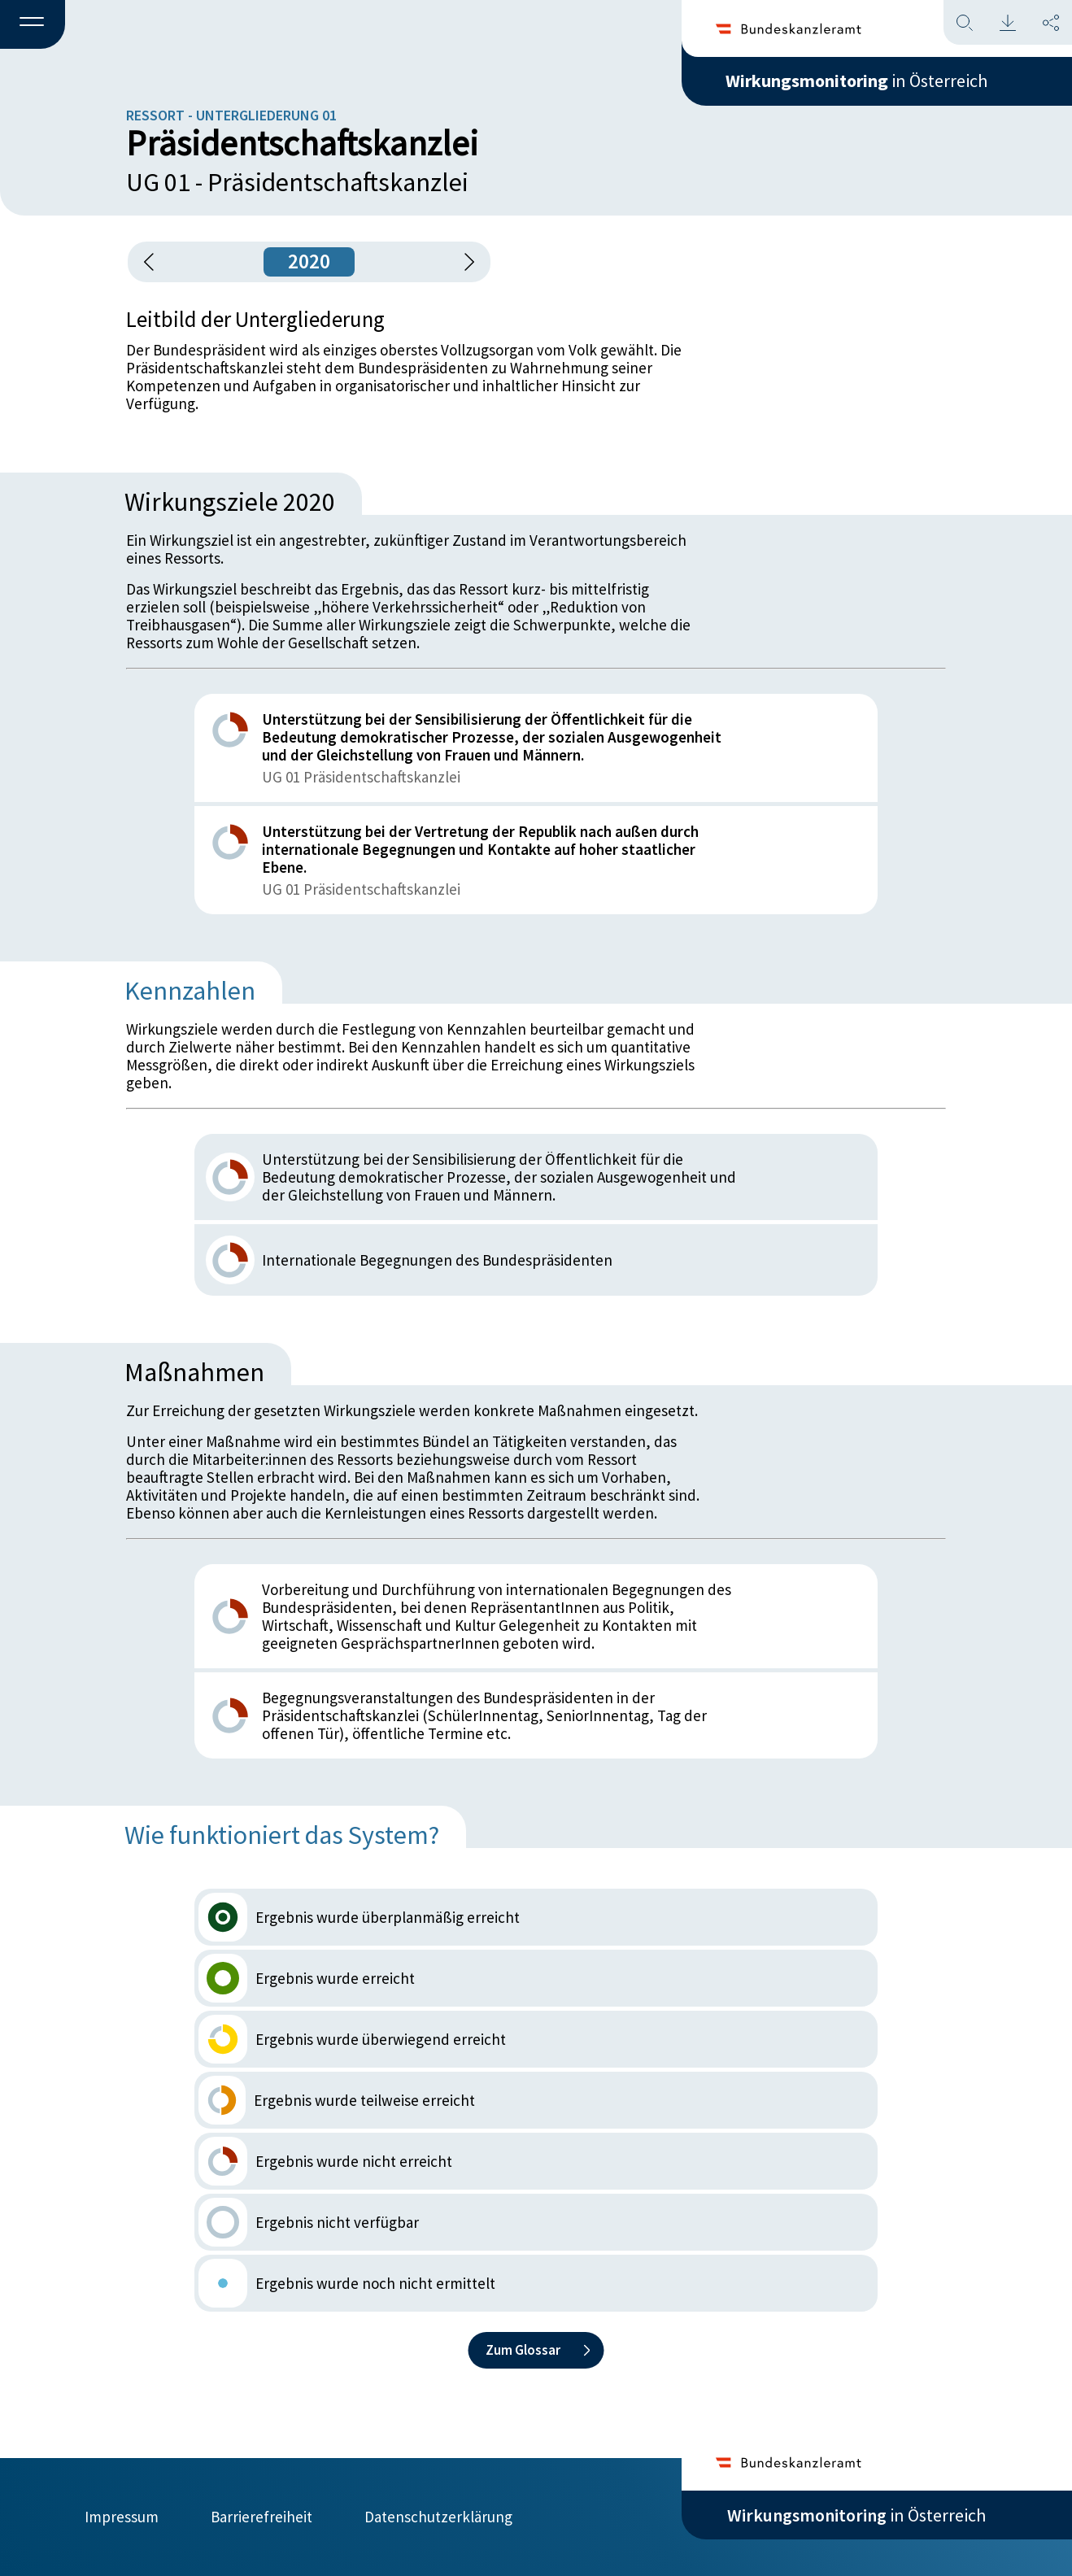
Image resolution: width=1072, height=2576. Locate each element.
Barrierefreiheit (261, 2516)
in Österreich (856, 80)
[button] (32, 25)
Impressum (122, 2516)
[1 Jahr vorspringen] (463, 261)
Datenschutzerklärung (438, 2516)
